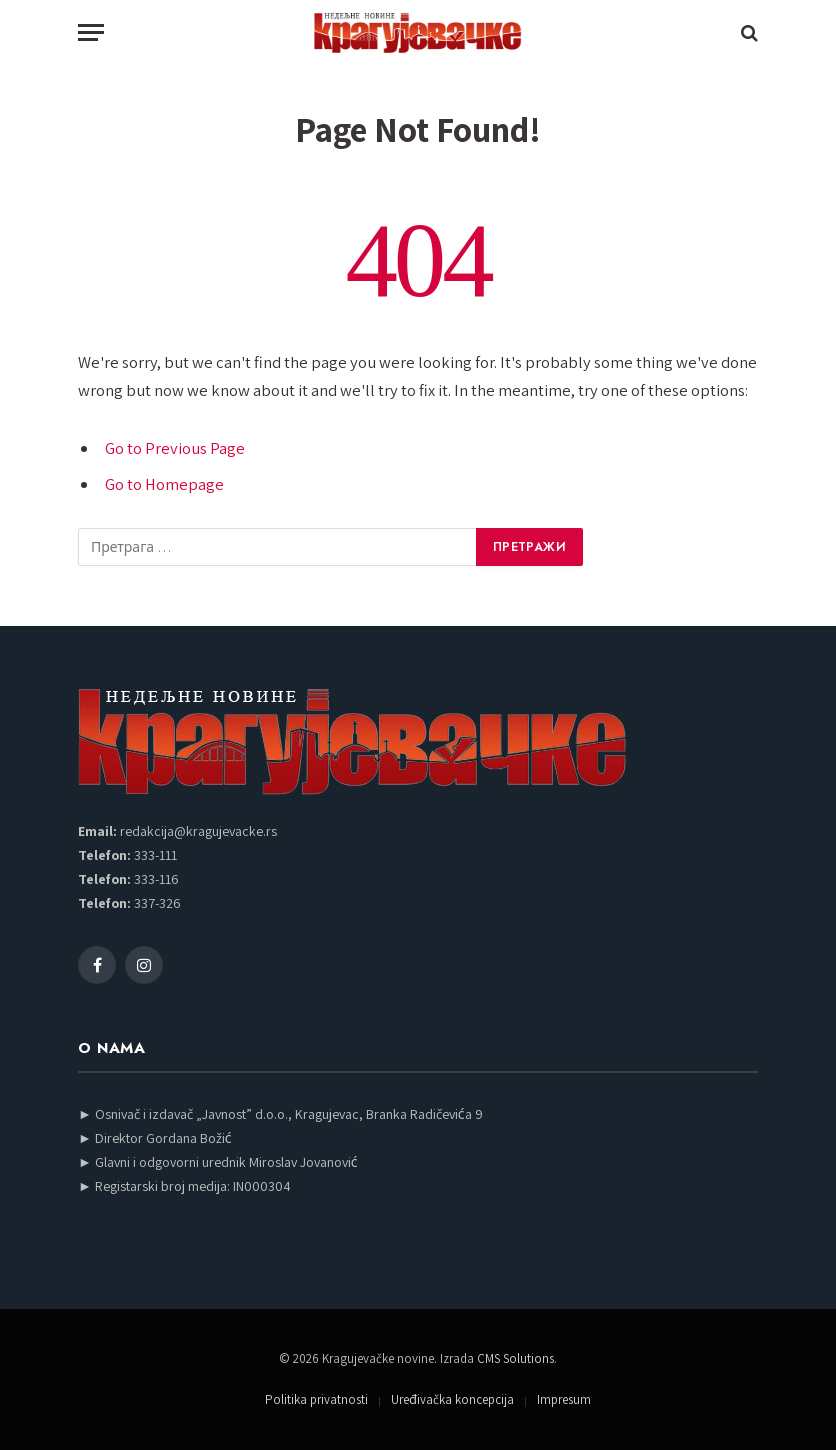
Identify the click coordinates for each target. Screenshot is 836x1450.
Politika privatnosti (316, 1399)
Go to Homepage (164, 484)
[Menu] (91, 32)
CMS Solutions (515, 1358)
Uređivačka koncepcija (452, 1399)
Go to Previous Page (175, 448)
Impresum (564, 1399)
